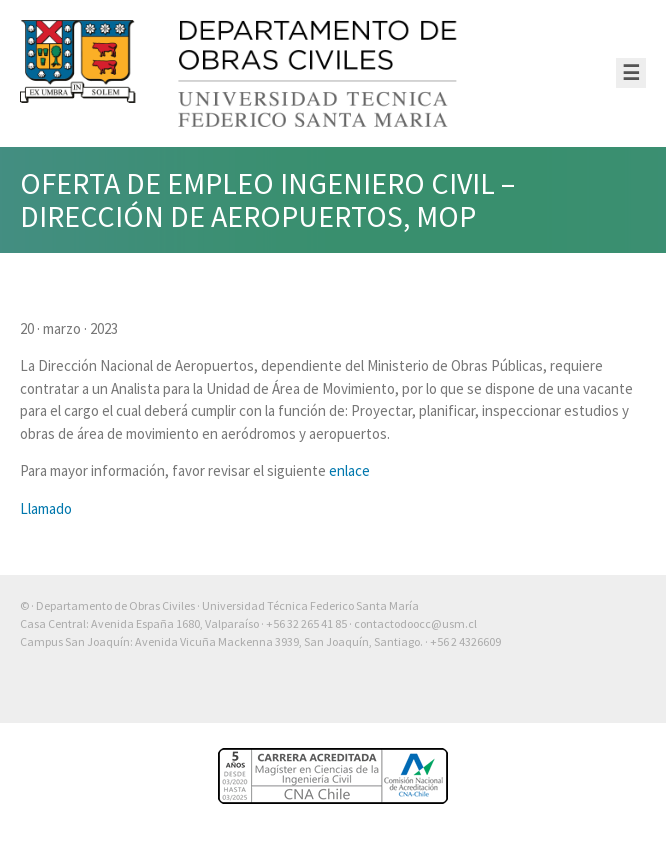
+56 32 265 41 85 (306, 623)
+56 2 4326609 (465, 641)
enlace (349, 470)
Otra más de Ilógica (588, 693)
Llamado (46, 508)
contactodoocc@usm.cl (415, 623)
